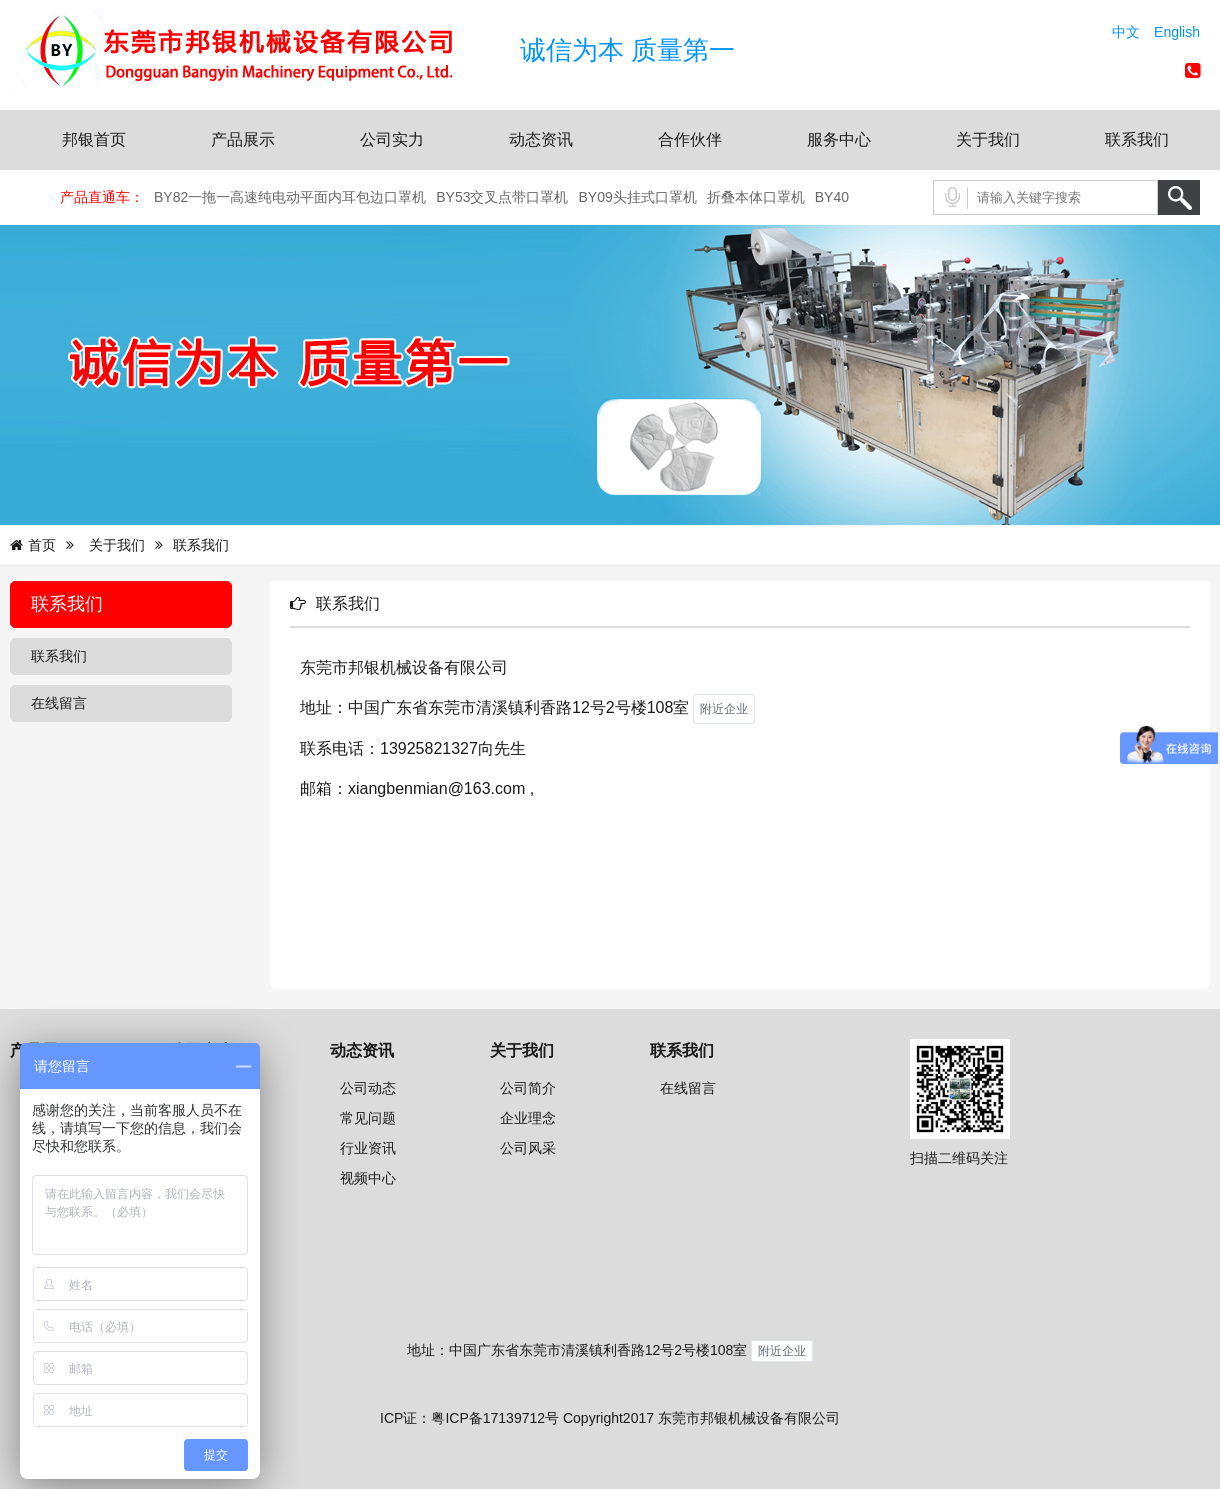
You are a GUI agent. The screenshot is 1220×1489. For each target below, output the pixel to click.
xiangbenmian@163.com (436, 788)
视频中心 (368, 1178)
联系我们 (1137, 139)
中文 (1126, 32)
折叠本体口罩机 (756, 197)
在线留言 (59, 703)
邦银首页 (94, 139)
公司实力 (392, 139)
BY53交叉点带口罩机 (502, 197)
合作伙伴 (690, 139)
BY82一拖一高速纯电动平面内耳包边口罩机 (290, 197)
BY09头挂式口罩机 (638, 197)
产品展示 (243, 139)
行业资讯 (368, 1148)
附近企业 (782, 1351)
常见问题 (368, 1118)
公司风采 (528, 1148)
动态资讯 (541, 139)
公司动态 (368, 1088)
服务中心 (839, 139)
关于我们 (988, 139)
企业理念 (528, 1118)
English (1177, 32)
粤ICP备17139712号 (495, 1418)
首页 (42, 545)
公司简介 (528, 1088)
